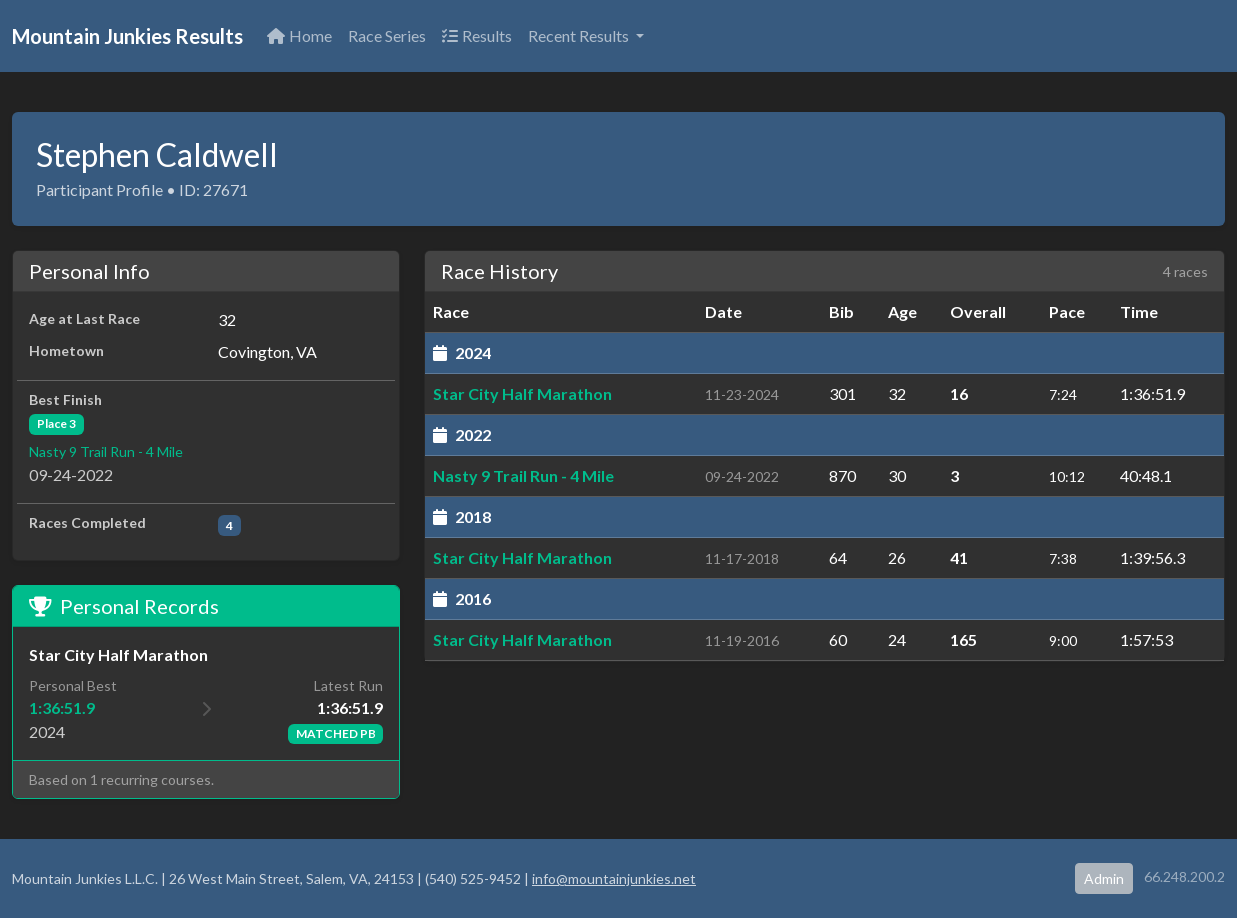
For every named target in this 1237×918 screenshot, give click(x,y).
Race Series (387, 35)
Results (477, 35)
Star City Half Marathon (522, 393)
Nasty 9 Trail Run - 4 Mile (106, 451)
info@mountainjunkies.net (614, 878)
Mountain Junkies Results (127, 36)
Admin (1104, 878)
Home (299, 35)
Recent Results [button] (580, 35)
